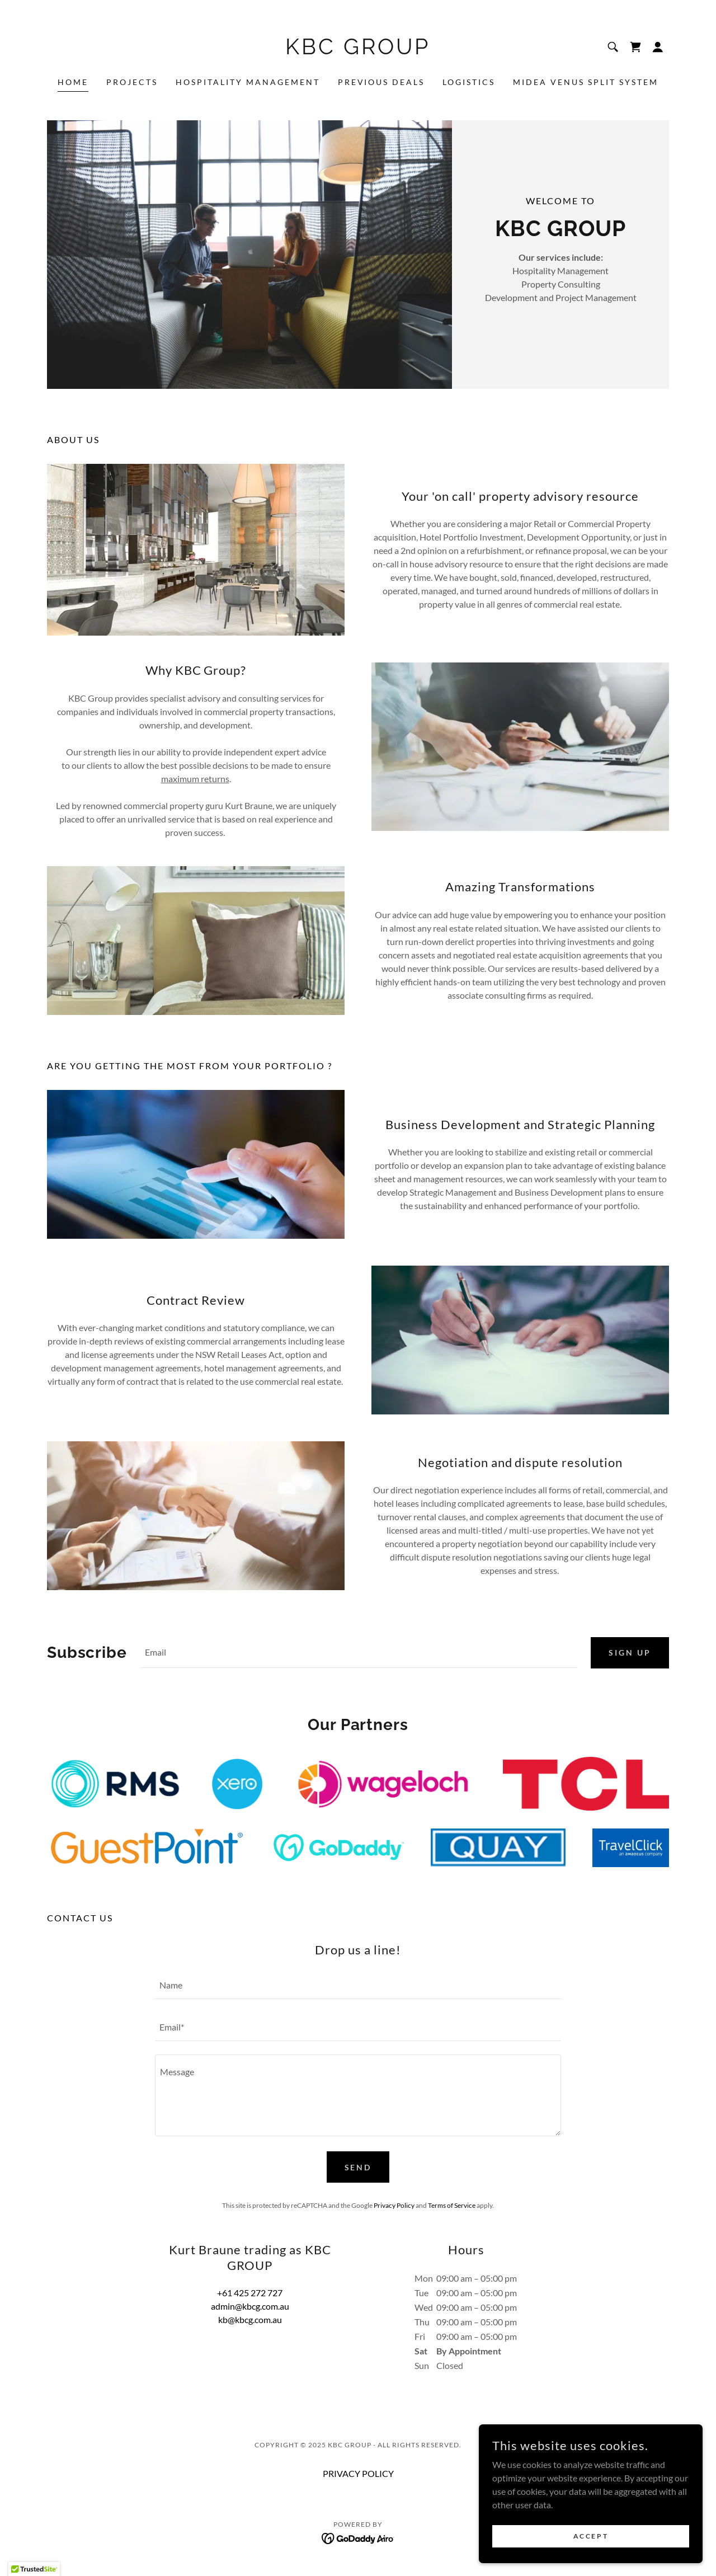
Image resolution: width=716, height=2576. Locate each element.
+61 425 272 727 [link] (249, 2293)
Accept (590, 2536)
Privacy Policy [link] (394, 2206)
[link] (358, 50)
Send (358, 2168)
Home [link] (73, 82)
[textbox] (358, 1652)
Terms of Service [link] (451, 2206)
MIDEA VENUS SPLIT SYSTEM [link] (585, 82)
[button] (658, 47)
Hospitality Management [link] (248, 82)
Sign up (630, 1653)
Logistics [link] (468, 82)
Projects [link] (132, 82)
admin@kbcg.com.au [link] (250, 2306)
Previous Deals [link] (381, 82)
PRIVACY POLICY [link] (358, 2474)
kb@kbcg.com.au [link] (250, 2320)
